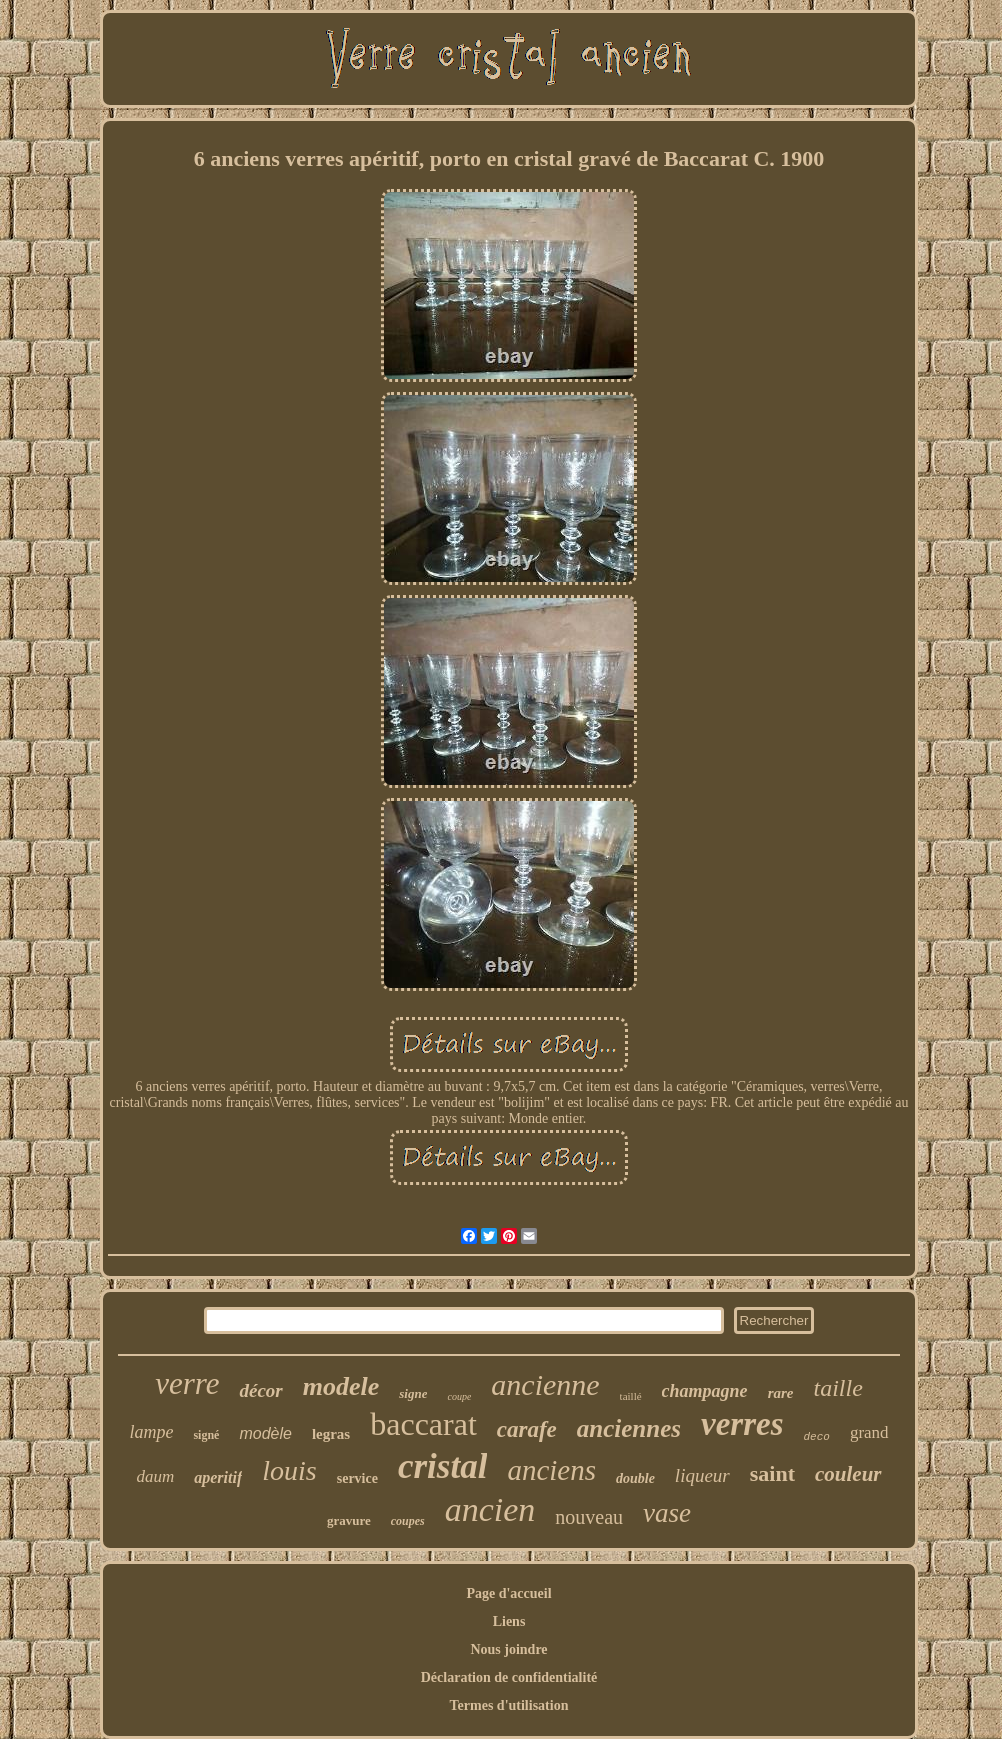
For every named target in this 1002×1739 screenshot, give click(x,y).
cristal (442, 1466)
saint (772, 1473)
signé (206, 1435)
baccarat (423, 1424)
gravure (349, 1520)
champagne (705, 1391)
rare (781, 1393)
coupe (459, 1396)
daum (155, 1476)
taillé (631, 1396)
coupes (408, 1521)
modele (341, 1386)
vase (667, 1513)
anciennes (629, 1428)
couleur (848, 1474)
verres (742, 1424)
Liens (509, 1621)
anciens (551, 1470)
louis (289, 1470)
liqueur (702, 1475)
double (635, 1478)
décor (260, 1390)
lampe (151, 1432)
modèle (265, 1433)
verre (187, 1383)
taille (837, 1388)
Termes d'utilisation (509, 1705)
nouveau (589, 1517)
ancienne (545, 1384)
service (357, 1478)
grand (869, 1432)
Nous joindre (508, 1649)
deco (816, 1437)
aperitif (218, 1477)
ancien (490, 1509)
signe (413, 1393)
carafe (527, 1429)
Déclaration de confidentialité (509, 1677)
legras (331, 1434)
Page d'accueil (508, 1593)
